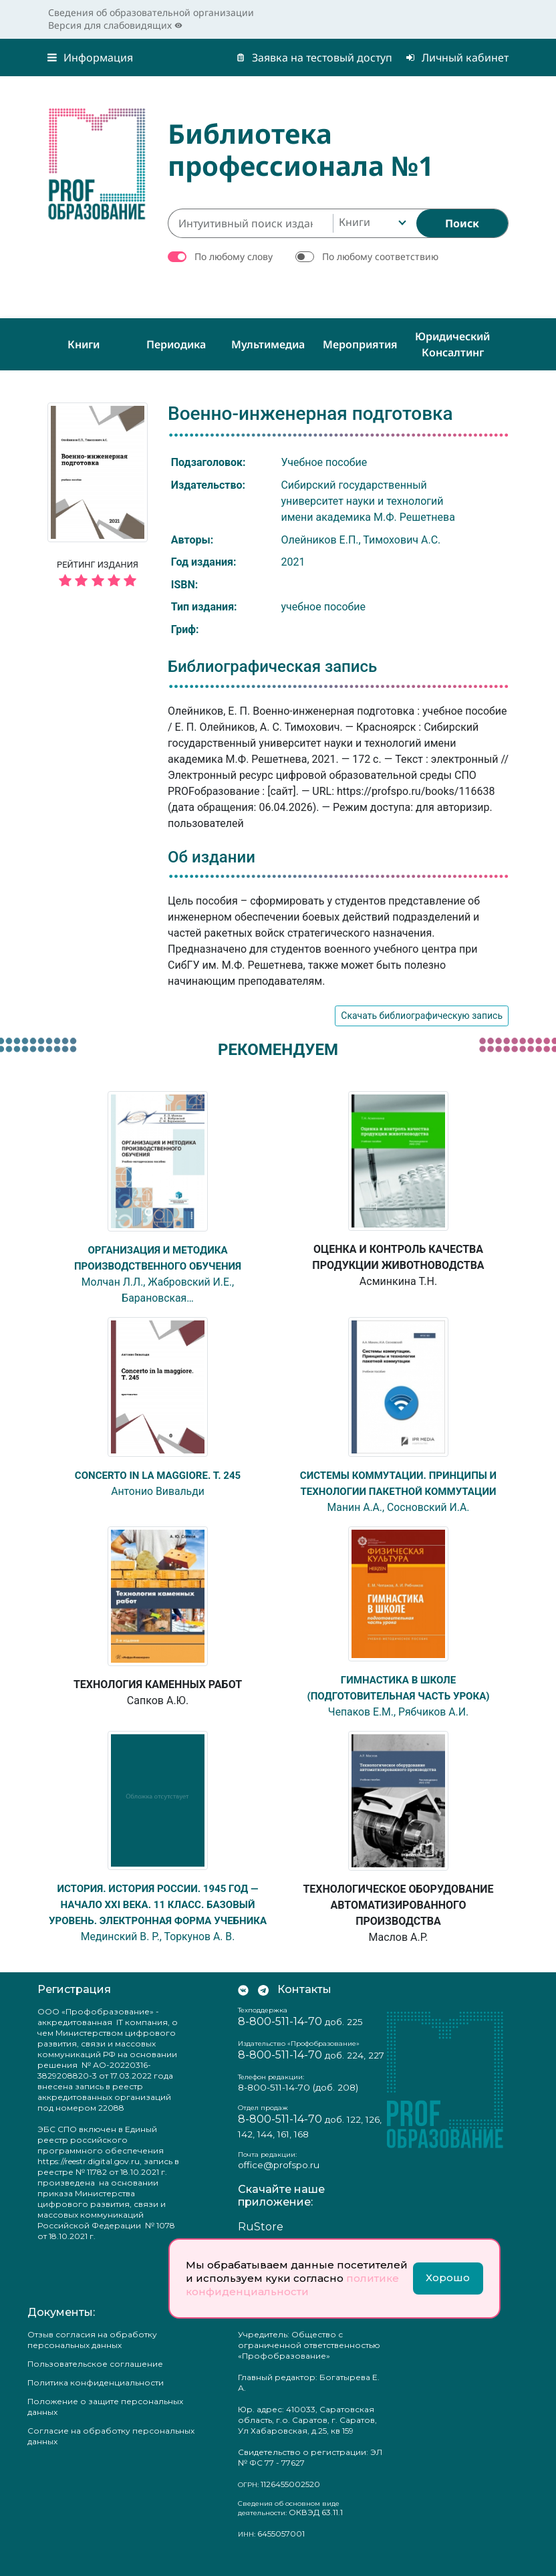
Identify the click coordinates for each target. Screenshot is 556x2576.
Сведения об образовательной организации (151, 12)
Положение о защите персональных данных (105, 2422)
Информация (90, 57)
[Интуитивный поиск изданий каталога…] (250, 223)
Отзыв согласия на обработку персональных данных (92, 2355)
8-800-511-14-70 (280, 2036)
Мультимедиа (268, 344)
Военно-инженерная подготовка (310, 413)
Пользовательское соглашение (95, 2379)
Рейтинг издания (97, 576)
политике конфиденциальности (292, 2285)
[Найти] (462, 223)
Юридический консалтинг (452, 344)
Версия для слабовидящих (115, 25)
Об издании (211, 857)
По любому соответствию (380, 256)
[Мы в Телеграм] (263, 2005)
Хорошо (448, 2277)
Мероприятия (360, 344)
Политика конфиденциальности (95, 2398)
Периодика (176, 344)
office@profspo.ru (278, 2180)
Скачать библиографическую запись (422, 1015)
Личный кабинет (457, 57)
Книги (83, 344)
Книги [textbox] (354, 222)
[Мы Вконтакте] (243, 2005)
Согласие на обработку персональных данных (110, 2451)
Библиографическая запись (272, 666)
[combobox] (371, 223)
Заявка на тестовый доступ (314, 57)
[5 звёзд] (97, 581)
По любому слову (233, 256)
